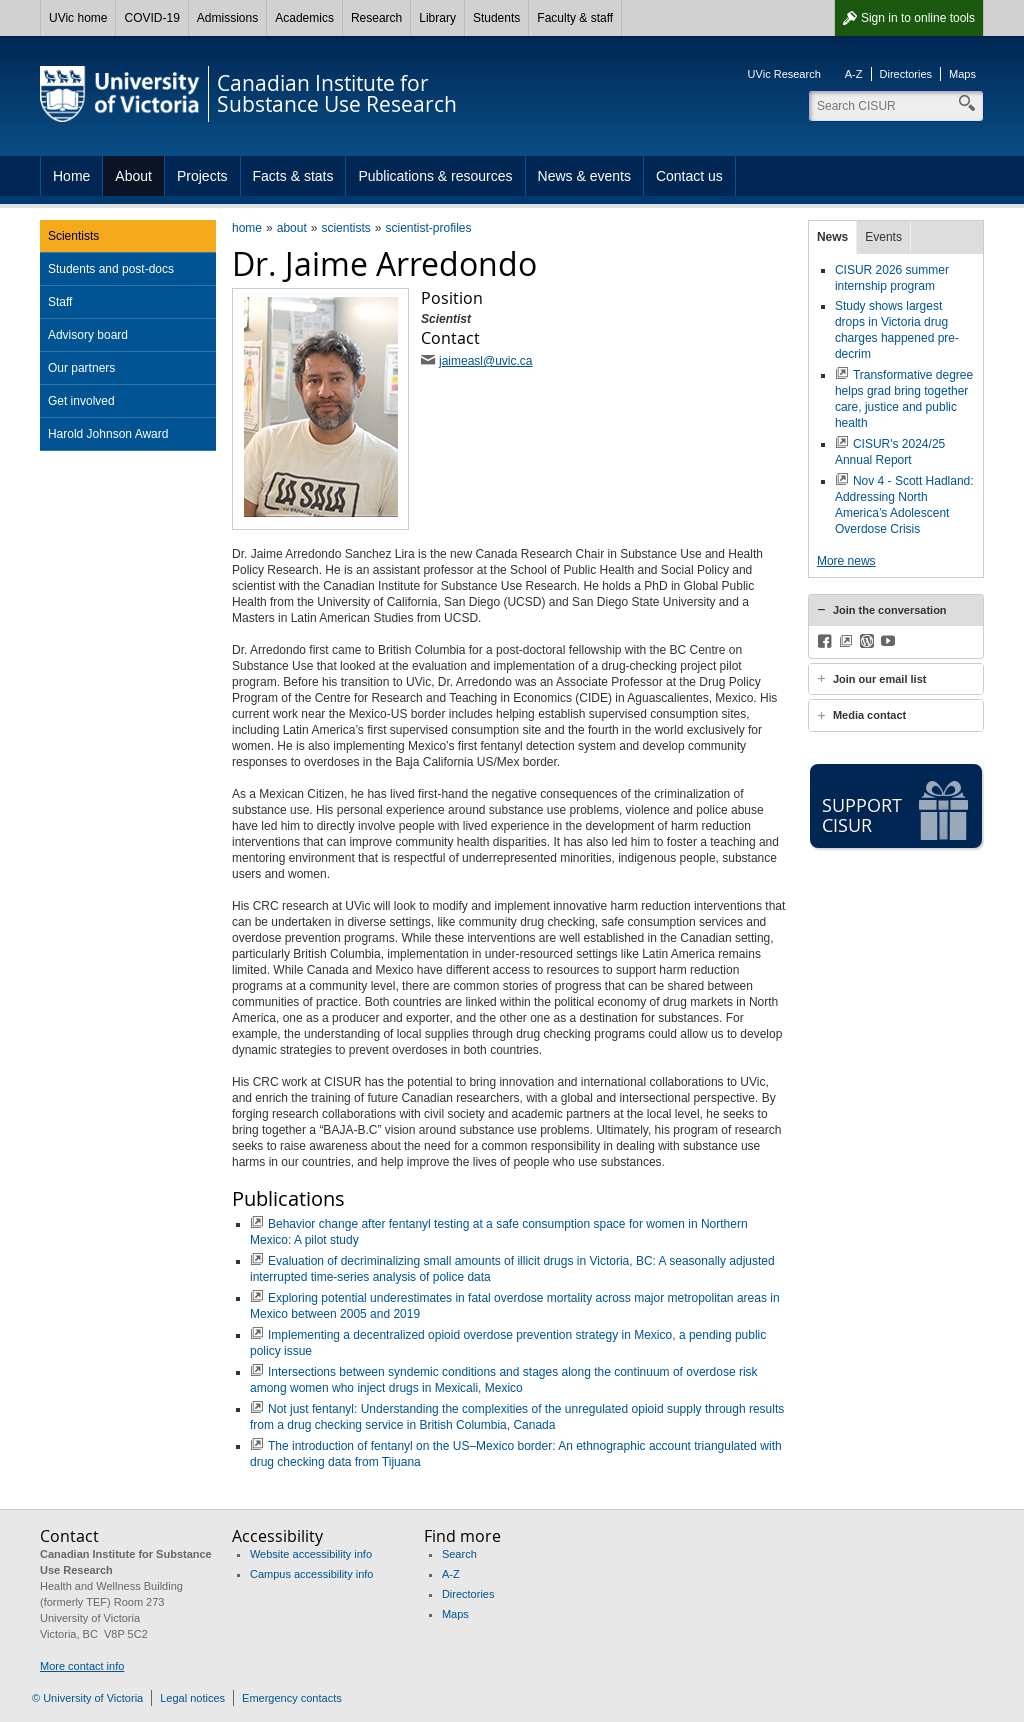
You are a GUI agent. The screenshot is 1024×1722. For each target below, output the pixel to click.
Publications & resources (435, 176)
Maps (962, 74)
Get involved (81, 401)
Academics (304, 18)
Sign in (918, 18)
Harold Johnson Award (108, 434)
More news (846, 561)
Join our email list (880, 679)
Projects (202, 176)
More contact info (82, 1666)
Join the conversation (890, 610)
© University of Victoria (87, 1698)
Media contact (869, 715)
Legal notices (192, 1698)
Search (459, 1554)
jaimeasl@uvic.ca (486, 361)
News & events (584, 176)
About (133, 176)
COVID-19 (151, 18)
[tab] (896, 610)
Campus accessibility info (312, 1574)
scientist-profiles (428, 228)
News (832, 237)
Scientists (73, 236)
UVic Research (784, 74)
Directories (906, 74)
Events (883, 237)
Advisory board (88, 335)
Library (437, 18)
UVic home (78, 18)
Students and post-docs (111, 269)
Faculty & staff (575, 18)
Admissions (227, 18)
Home (71, 176)
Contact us (689, 176)
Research (376, 18)
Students (496, 18)
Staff (60, 302)
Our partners (81, 368)
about (292, 228)
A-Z (854, 74)
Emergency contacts (292, 1698)
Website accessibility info (311, 1554)
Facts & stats (293, 176)
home (247, 228)
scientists (345, 228)
